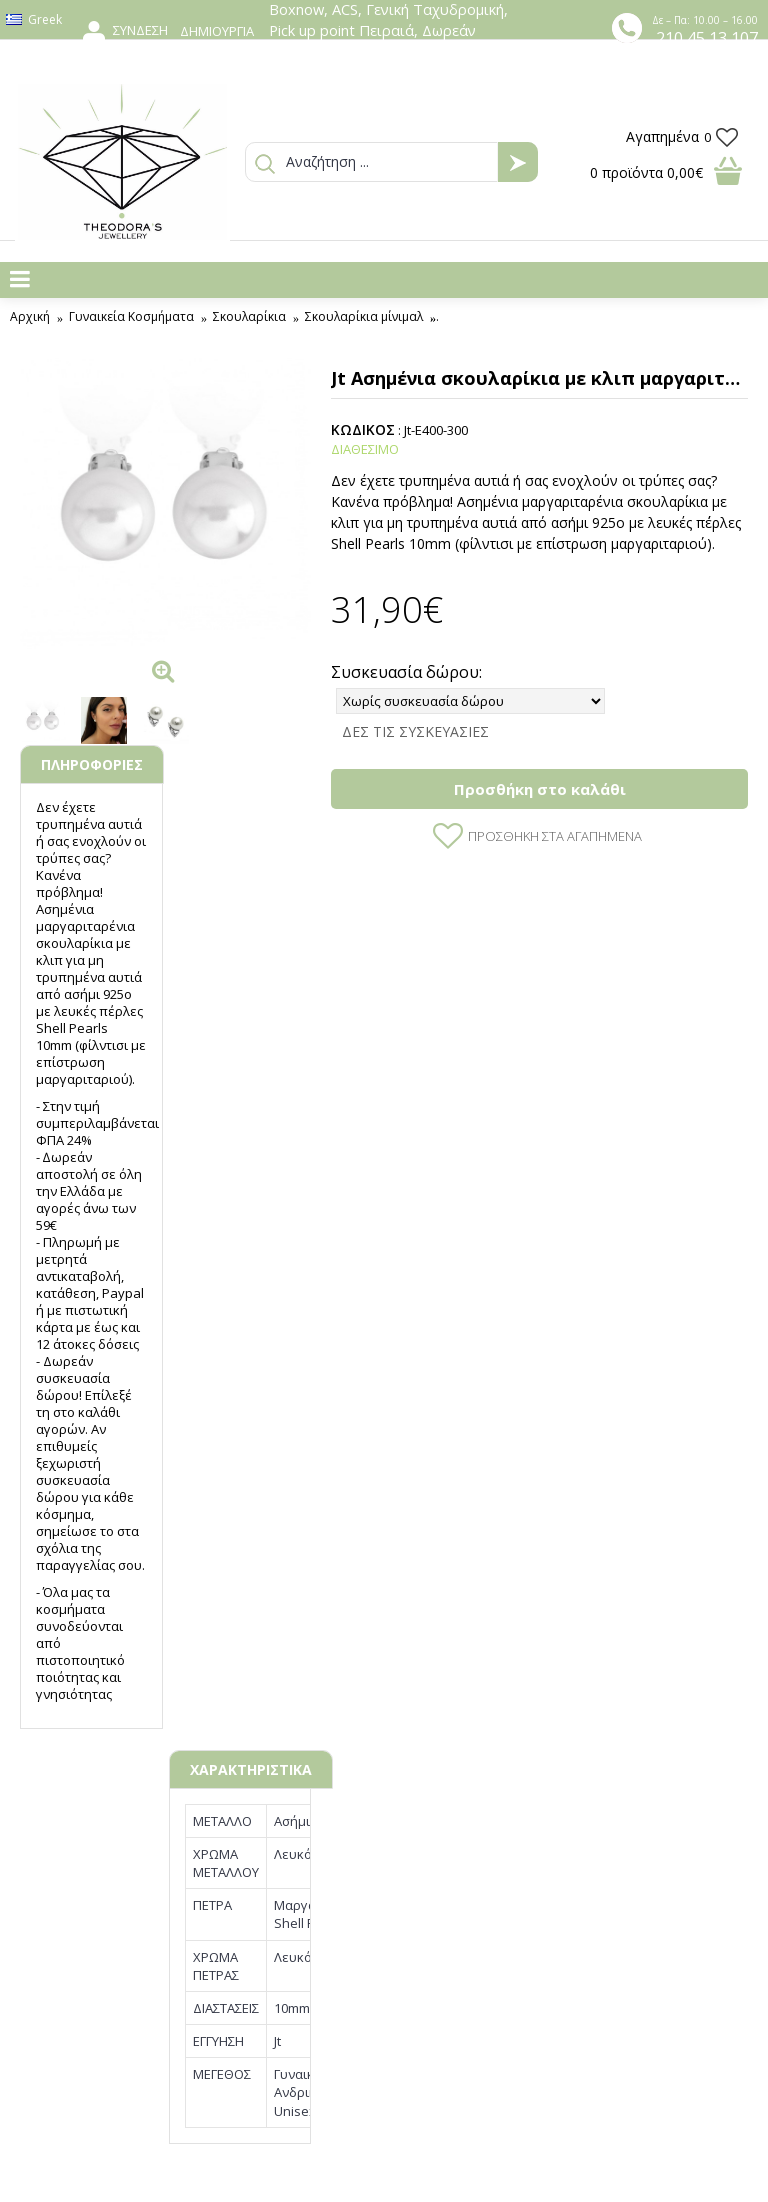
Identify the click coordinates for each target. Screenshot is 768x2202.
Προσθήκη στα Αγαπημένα (555, 836)
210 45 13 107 (707, 38)
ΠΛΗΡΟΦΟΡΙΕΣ (92, 764)
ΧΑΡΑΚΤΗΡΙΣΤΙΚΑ (251, 1769)
